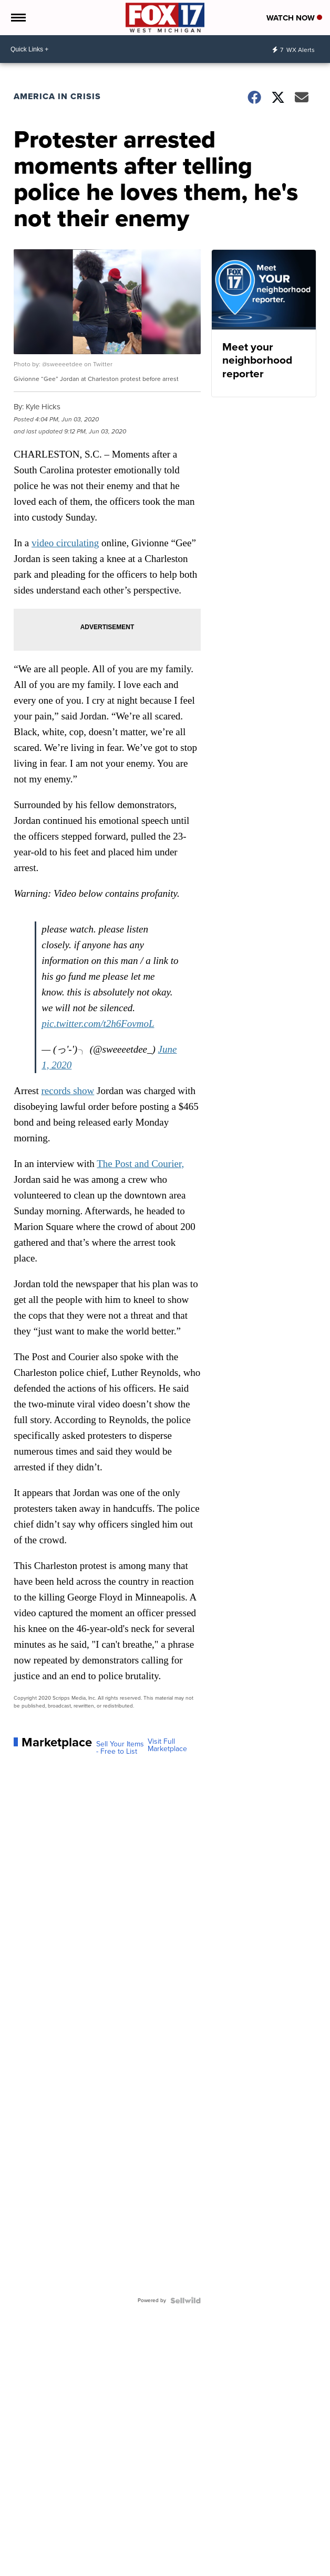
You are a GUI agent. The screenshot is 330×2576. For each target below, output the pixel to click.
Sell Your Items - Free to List (120, 1748)
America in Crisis (57, 96)
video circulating (65, 542)
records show (68, 1090)
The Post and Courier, (140, 1163)
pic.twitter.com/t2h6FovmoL (98, 1023)
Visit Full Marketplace (167, 1745)
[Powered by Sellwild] (185, 2300)
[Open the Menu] (17, 17)
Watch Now (294, 18)
